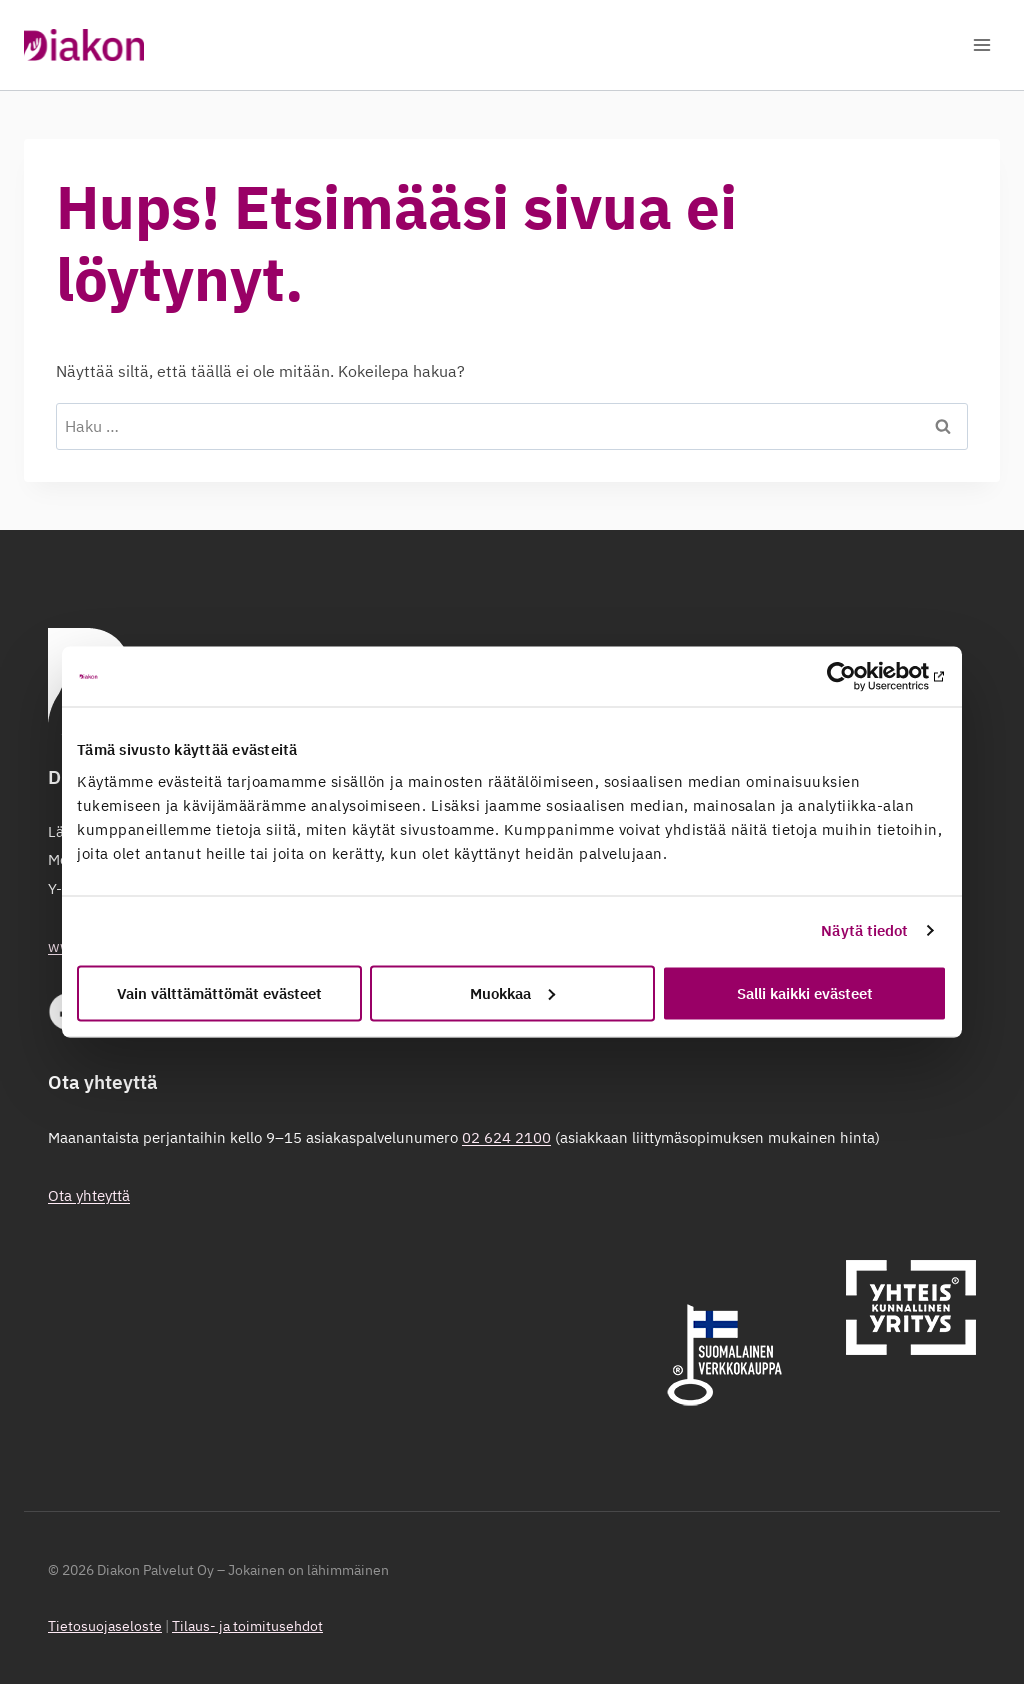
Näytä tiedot (864, 930)
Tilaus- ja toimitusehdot (247, 1626)
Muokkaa (512, 992)
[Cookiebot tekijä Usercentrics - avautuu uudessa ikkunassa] (859, 677)
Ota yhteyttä (89, 1195)
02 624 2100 (506, 1137)
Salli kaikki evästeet (805, 992)
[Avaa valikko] (981, 44)
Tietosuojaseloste (105, 1626)
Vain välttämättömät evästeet (219, 992)
